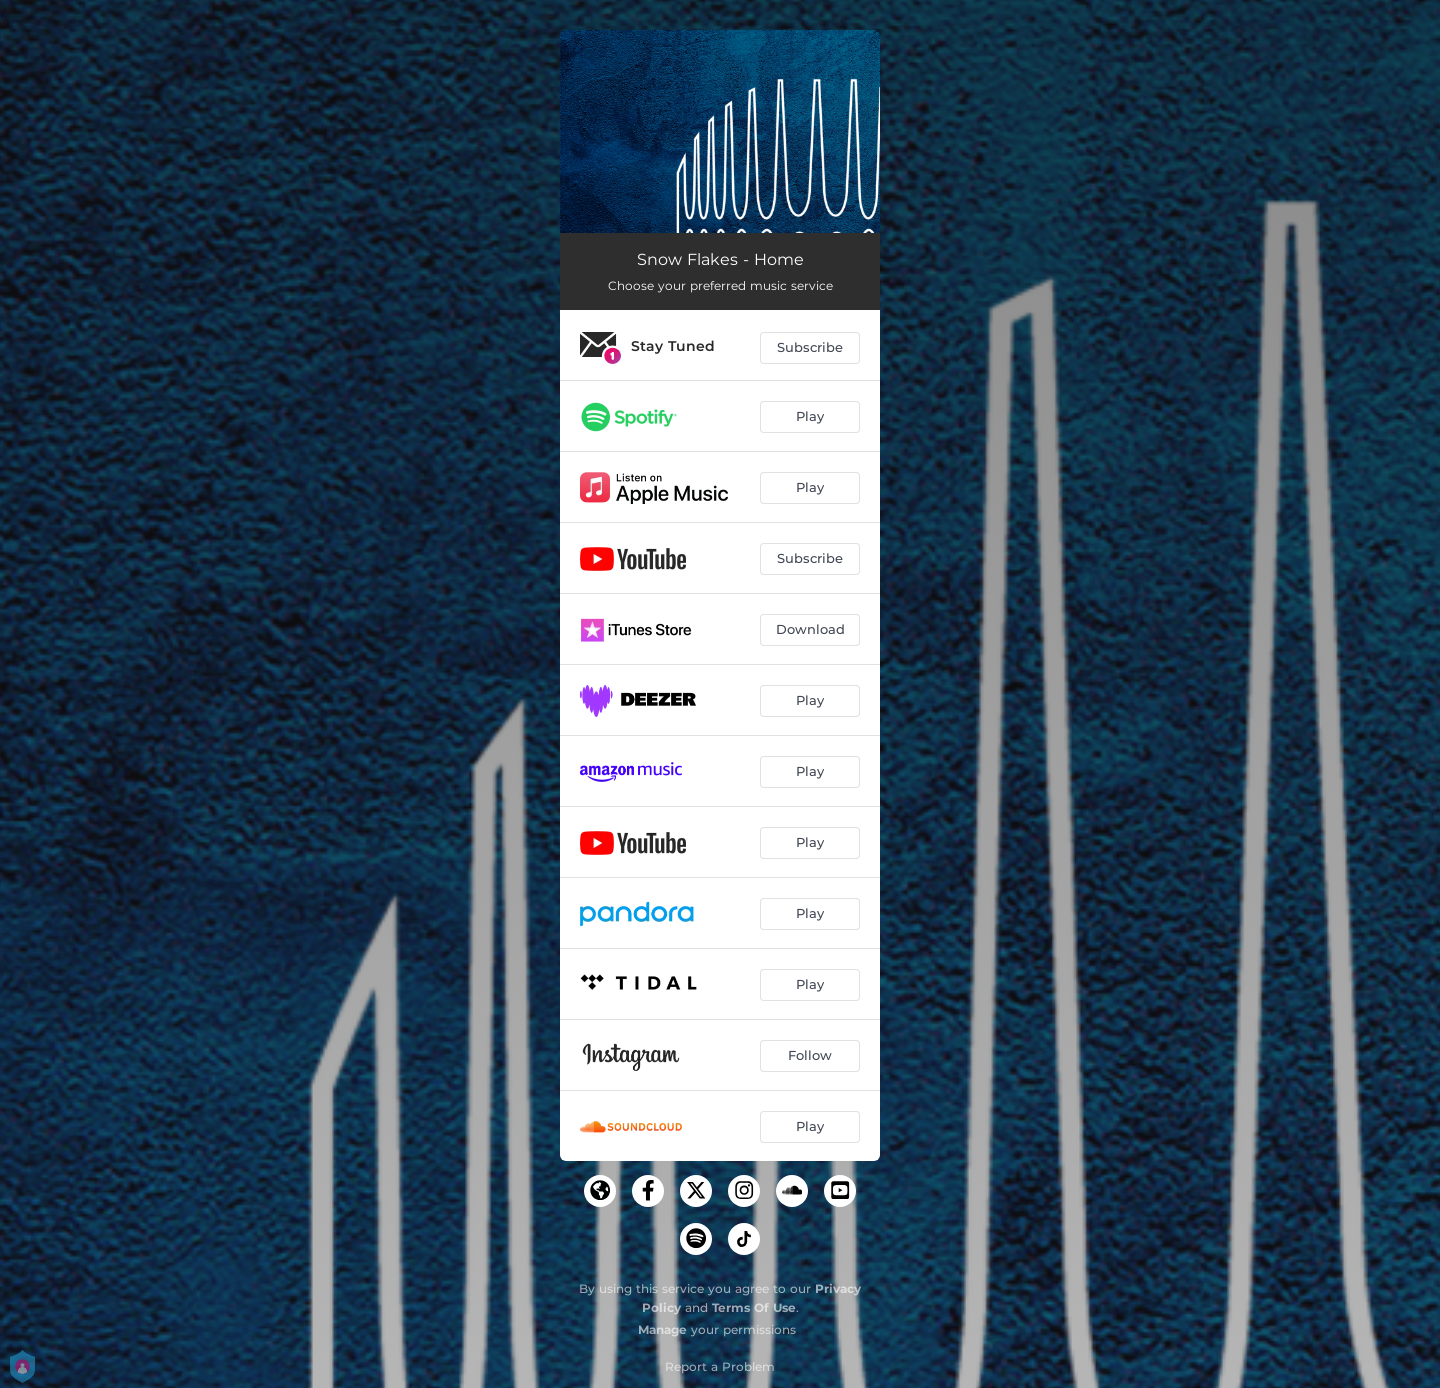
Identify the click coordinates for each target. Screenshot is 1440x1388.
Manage (662, 1329)
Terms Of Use (754, 1307)
